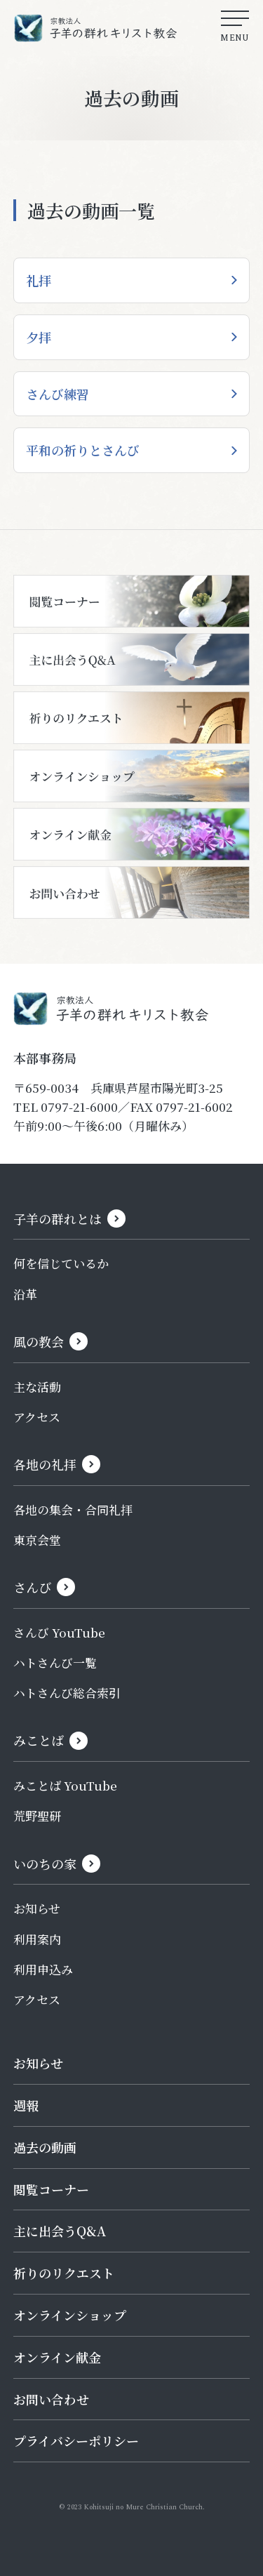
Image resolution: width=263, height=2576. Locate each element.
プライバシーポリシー (76, 2440)
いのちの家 (44, 1863)
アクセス (36, 1417)
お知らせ (36, 1908)
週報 (26, 2105)
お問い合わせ (51, 2399)
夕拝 (38, 337)
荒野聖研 (37, 1815)
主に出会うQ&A (59, 2231)
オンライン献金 (57, 2357)
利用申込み (43, 1969)
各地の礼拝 (44, 1464)
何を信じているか (61, 1263)
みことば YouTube (65, 1785)
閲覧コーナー (51, 2189)
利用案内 (37, 1939)
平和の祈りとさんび (83, 450)
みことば (38, 1740)
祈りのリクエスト (63, 2273)
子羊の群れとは (57, 1218)
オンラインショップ (69, 2315)
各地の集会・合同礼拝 (73, 1509)
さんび (32, 1587)
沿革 (25, 1294)
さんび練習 (57, 394)
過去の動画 (44, 2147)
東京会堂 (37, 1539)
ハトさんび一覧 (55, 1662)
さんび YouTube (59, 1632)
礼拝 (38, 280)
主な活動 (37, 1386)
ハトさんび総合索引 (67, 1692)
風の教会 (38, 1341)
